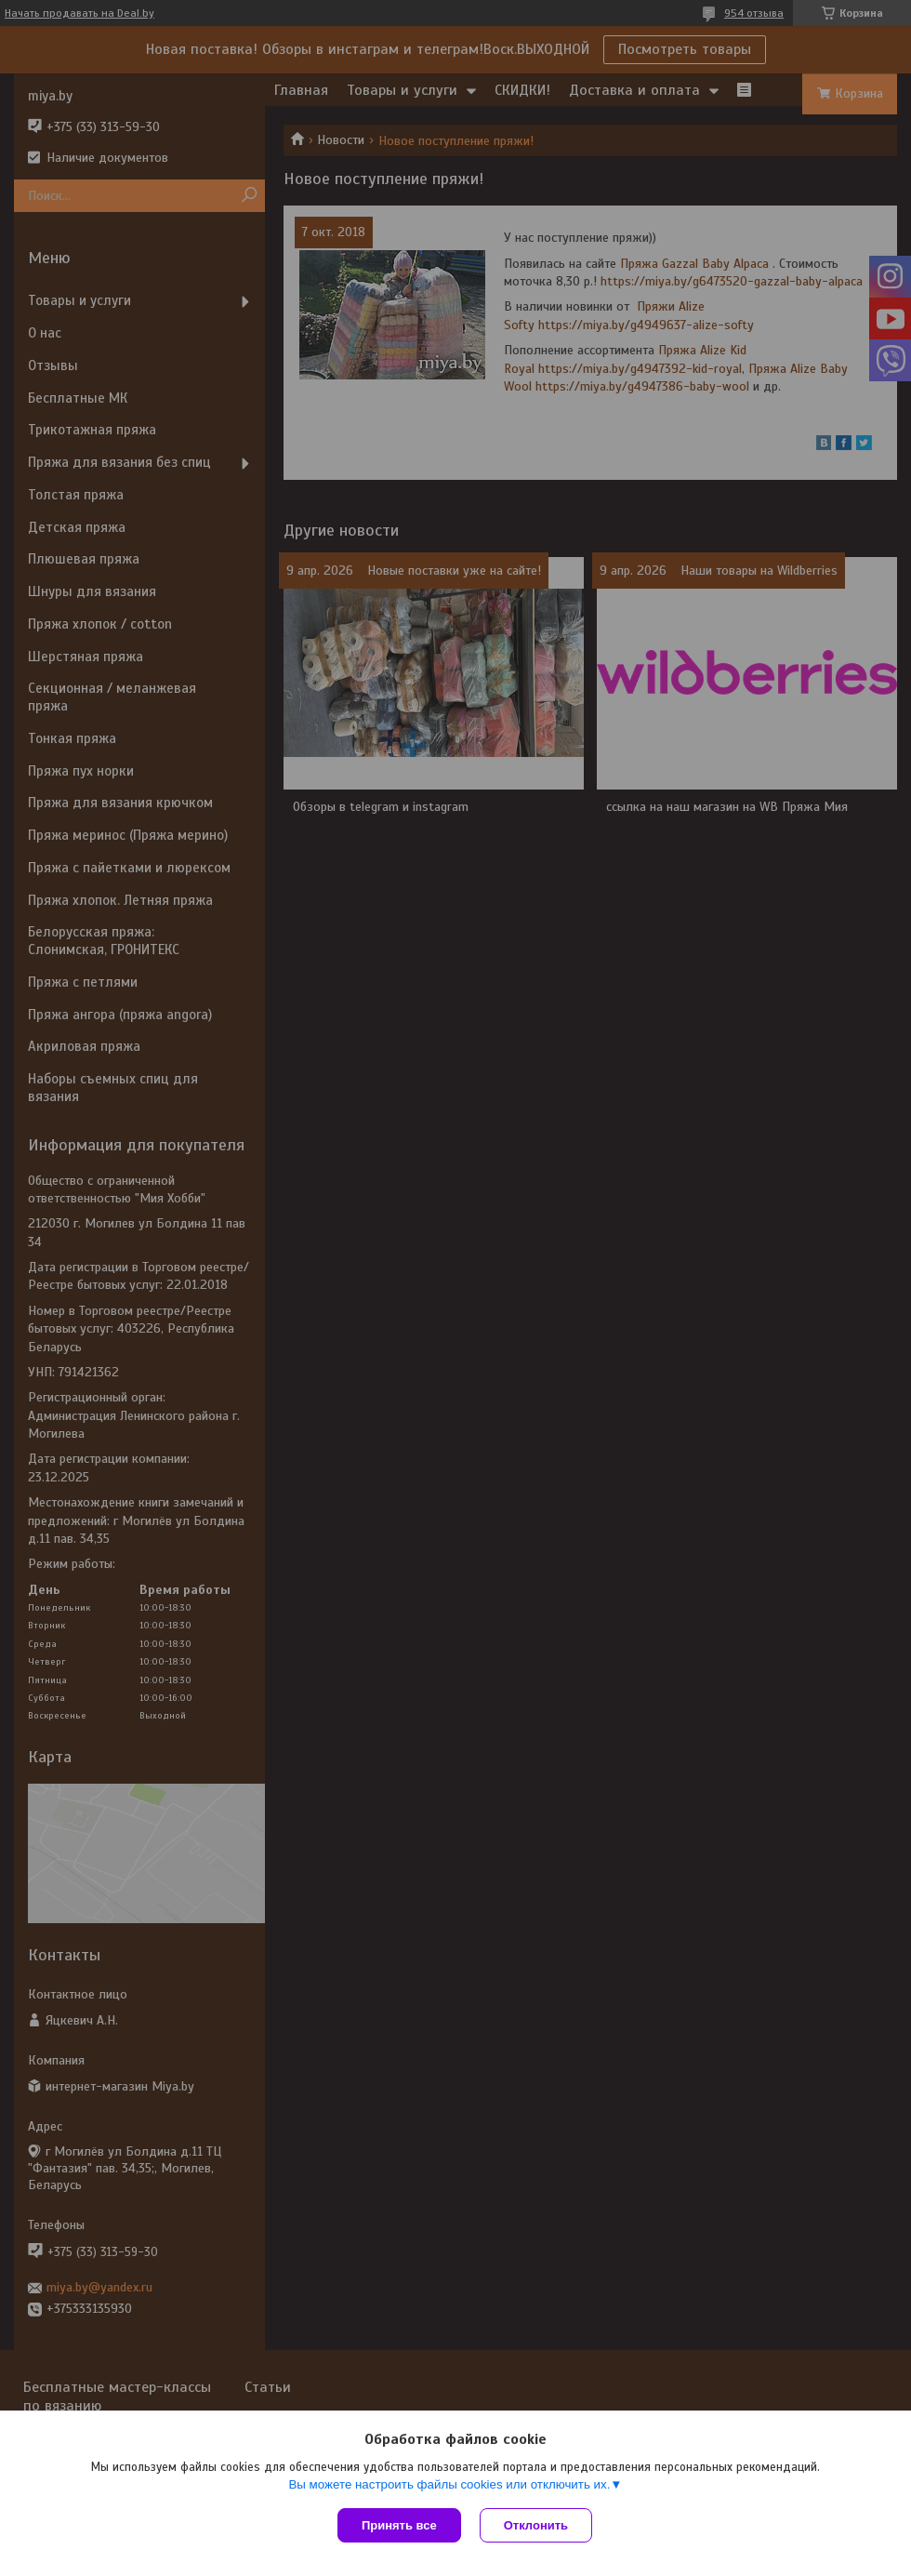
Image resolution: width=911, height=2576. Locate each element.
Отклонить (536, 2525)
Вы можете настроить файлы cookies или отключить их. (449, 2484)
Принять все (399, 2525)
